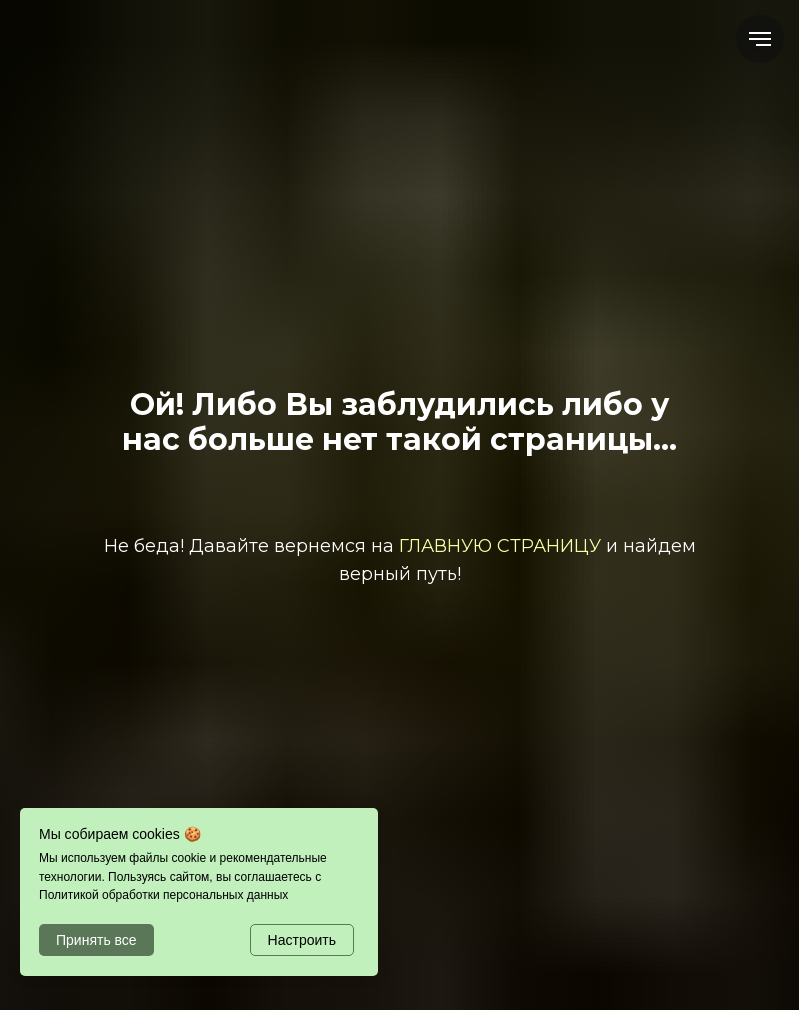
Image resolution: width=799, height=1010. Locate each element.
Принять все (96, 940)
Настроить (302, 940)
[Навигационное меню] (760, 39)
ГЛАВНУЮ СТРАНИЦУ (500, 546)
